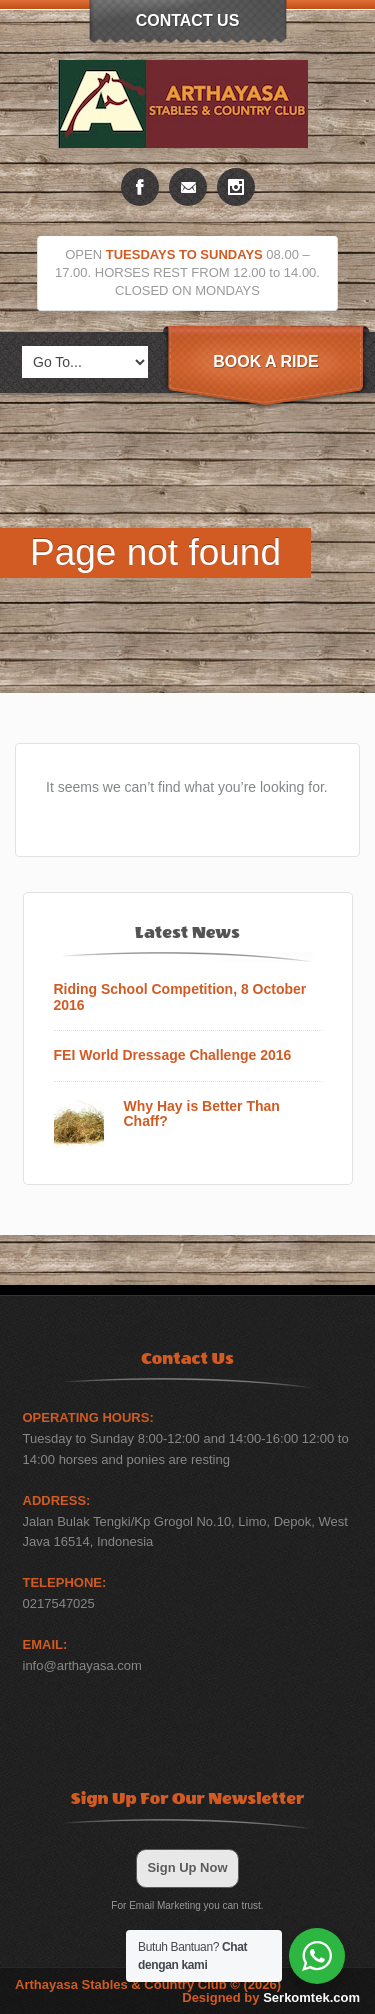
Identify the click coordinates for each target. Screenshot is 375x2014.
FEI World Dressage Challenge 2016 (173, 1055)
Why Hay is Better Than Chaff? (202, 1114)
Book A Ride (265, 361)
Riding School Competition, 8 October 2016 (180, 997)
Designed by (271, 1997)
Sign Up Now (187, 1867)
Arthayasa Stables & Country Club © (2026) (148, 1984)
